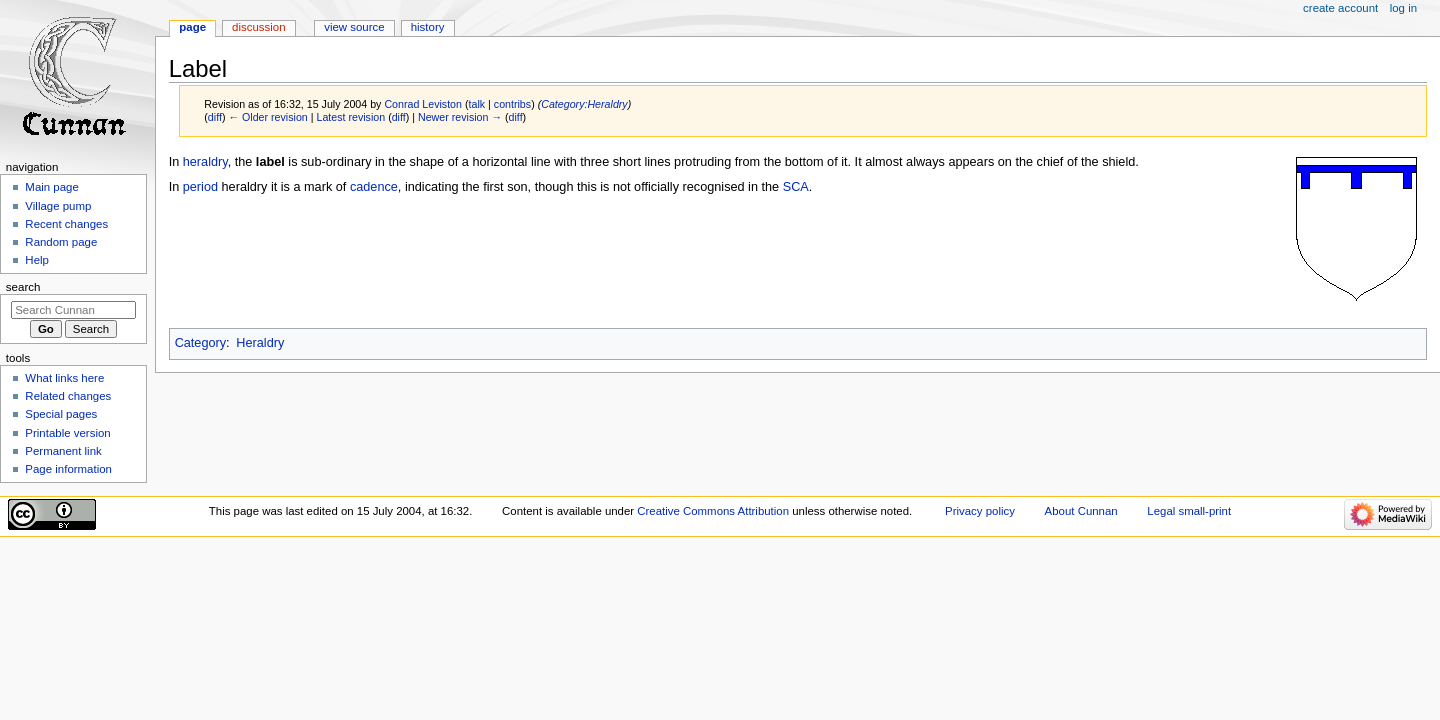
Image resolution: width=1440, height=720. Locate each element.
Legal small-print (1189, 511)
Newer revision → (460, 117)
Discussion (258, 27)
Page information (68, 469)
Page (192, 27)
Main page (52, 187)
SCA (796, 187)
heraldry (205, 162)
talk (477, 104)
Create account (1340, 8)
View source (354, 27)
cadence (374, 187)
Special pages (61, 414)
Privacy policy (980, 511)
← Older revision (267, 117)
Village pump (58, 206)
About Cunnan (1081, 511)
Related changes (68, 396)
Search (23, 287)
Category (200, 343)
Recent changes (66, 224)
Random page (61, 242)
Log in (1403, 8)
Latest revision (350, 117)
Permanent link (63, 451)
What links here (64, 378)
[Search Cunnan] (73, 310)
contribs (512, 104)
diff (215, 117)
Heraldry (260, 343)
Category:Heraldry (584, 104)
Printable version (67, 433)
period (200, 187)
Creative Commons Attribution (713, 511)
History (428, 27)
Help (37, 260)
